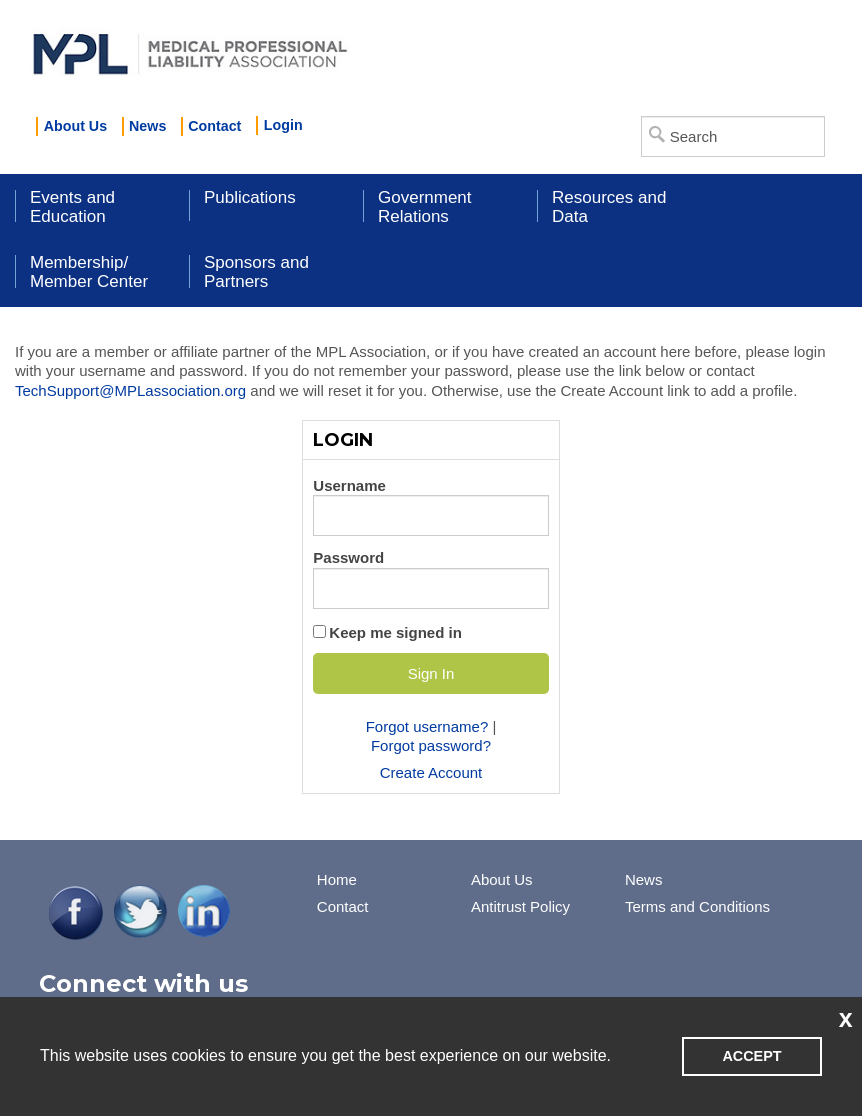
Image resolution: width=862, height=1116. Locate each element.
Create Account (431, 772)
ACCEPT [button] (751, 1056)
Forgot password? (431, 745)
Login (283, 125)
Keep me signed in (395, 632)
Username (349, 485)
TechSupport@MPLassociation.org (130, 390)
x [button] (846, 1018)
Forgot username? (427, 726)
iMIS (190, 51)
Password (348, 557)
